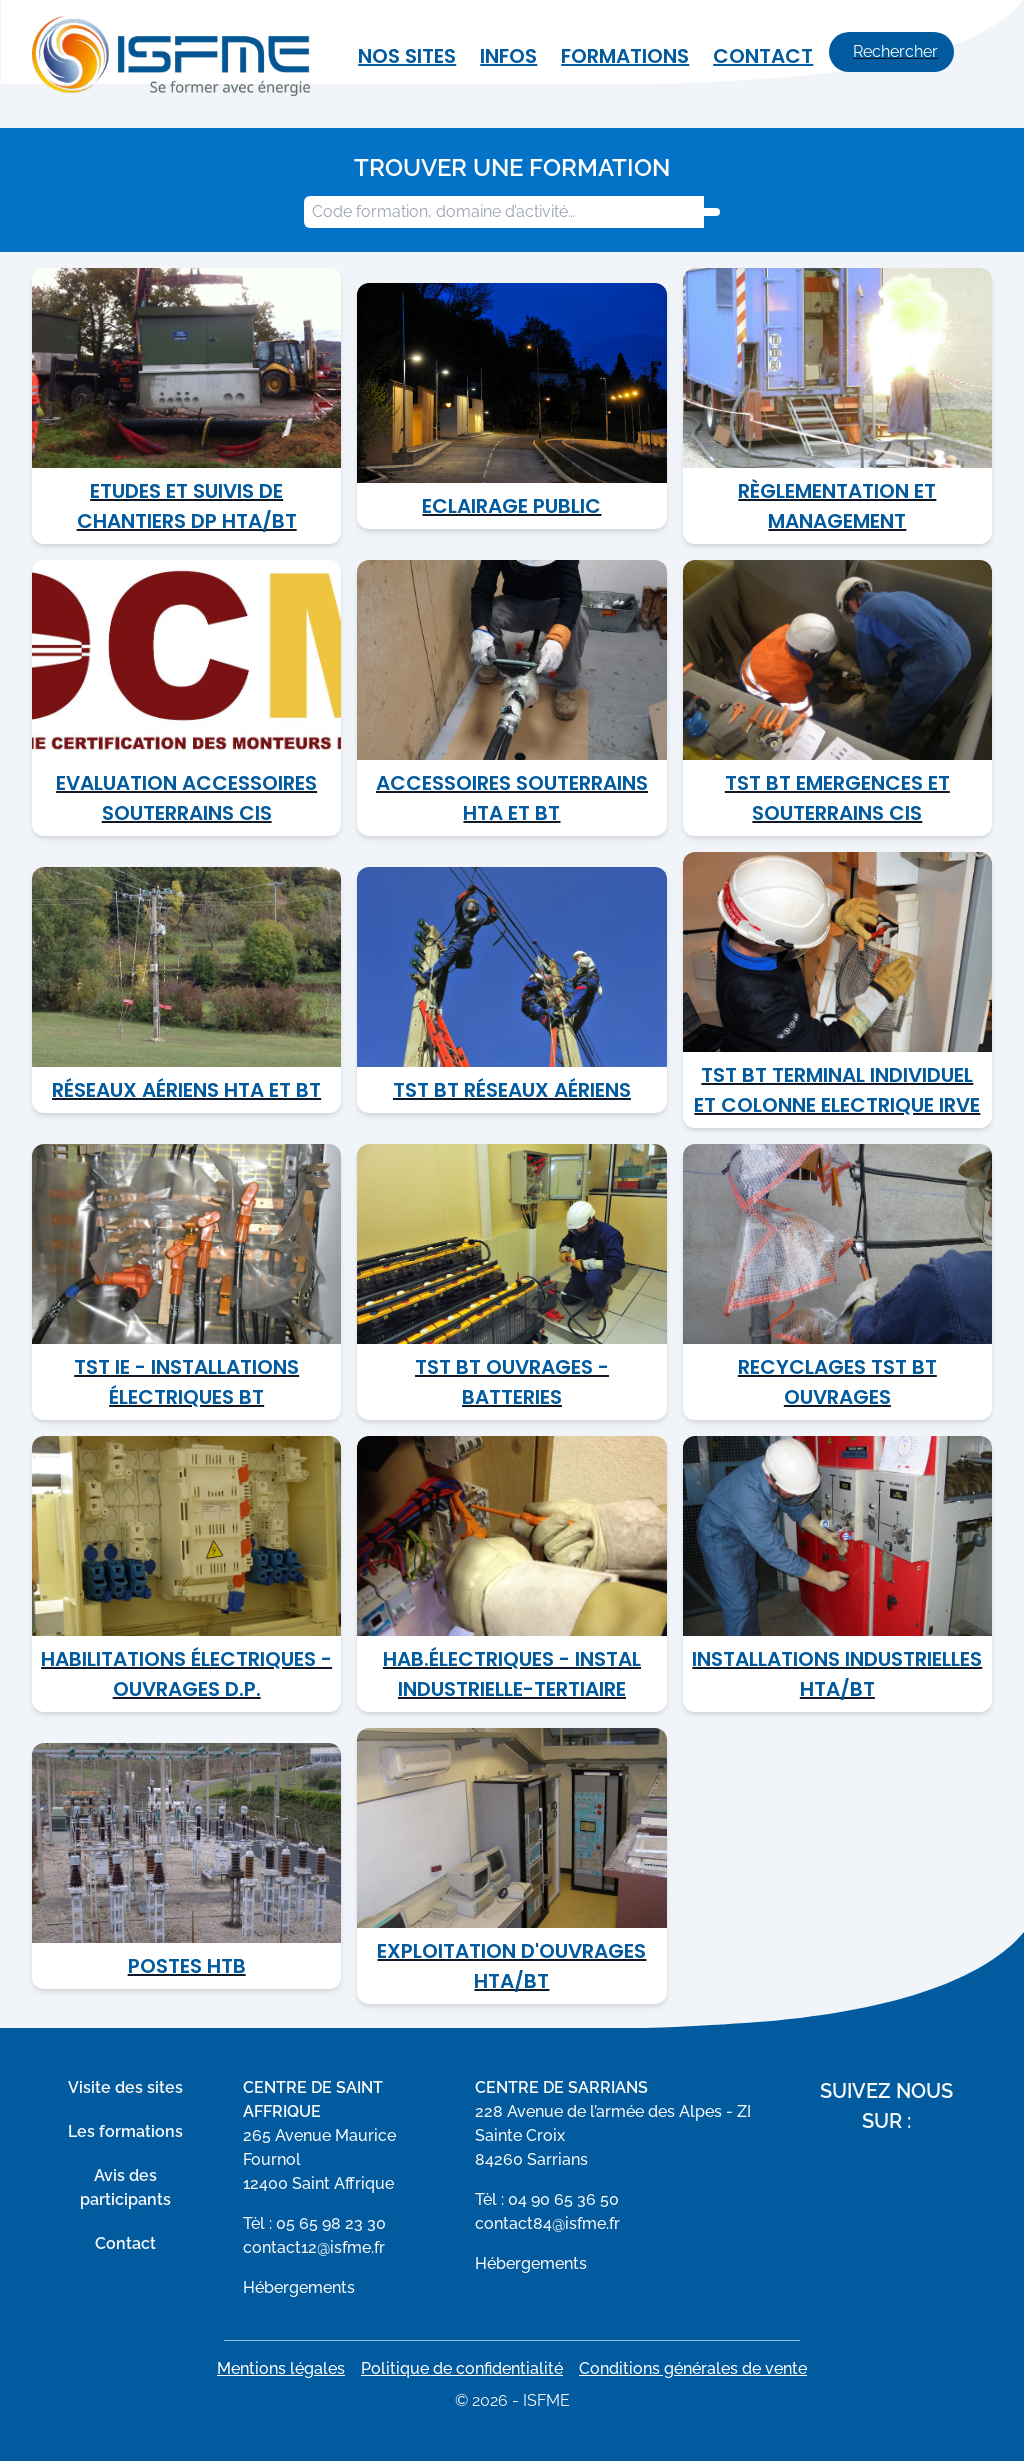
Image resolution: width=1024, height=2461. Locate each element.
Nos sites (407, 56)
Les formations (125, 2131)
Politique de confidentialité (462, 2368)
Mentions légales (281, 2368)
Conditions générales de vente (693, 2368)
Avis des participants (125, 2187)
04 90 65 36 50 (563, 2199)
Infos (508, 56)
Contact (763, 56)
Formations (625, 56)
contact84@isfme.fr (547, 2223)
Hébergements (299, 2287)
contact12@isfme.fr (314, 2247)
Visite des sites (125, 2087)
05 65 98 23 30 (331, 2223)
